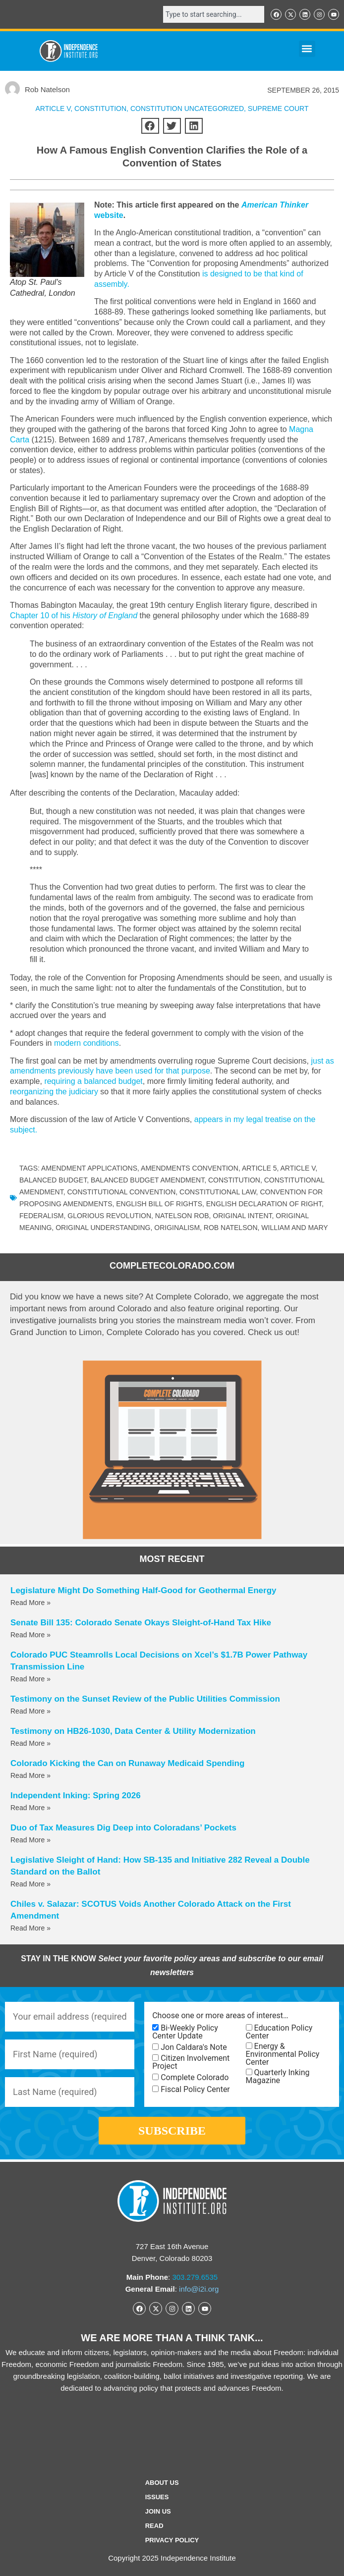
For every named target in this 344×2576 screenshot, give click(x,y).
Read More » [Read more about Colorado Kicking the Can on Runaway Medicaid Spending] (30, 1775)
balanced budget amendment (147, 1180)
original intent (242, 1216)
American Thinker (274, 205)
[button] (307, 49)
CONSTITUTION (100, 108)
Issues (157, 2497)
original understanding (103, 1228)
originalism (177, 1228)
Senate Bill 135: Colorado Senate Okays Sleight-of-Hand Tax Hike (140, 1622)
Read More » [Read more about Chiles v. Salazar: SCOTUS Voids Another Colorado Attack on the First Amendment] (30, 1928)
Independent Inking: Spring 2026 (75, 1795)
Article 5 (259, 1168)
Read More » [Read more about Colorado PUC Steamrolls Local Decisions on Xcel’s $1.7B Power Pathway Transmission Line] (30, 1679)
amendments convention (189, 1168)
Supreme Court (278, 108)
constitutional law (217, 1192)
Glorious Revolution (109, 1216)
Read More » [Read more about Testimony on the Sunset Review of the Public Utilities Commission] (30, 1711)
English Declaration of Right (264, 1204)
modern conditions (86, 1043)
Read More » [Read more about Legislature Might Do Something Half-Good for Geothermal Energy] (30, 1603)
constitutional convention (121, 1192)
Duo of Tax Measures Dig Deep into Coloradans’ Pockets (123, 1827)
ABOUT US (162, 2482)
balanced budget (53, 1180)
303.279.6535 (195, 2277)
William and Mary (294, 1228)
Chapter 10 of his (73, 615)
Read (154, 2525)
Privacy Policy (172, 2540)
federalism (41, 1216)
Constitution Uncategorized (187, 108)
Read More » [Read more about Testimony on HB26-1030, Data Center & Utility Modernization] (30, 1743)
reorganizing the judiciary (54, 1091)
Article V (52, 108)
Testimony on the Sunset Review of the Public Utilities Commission (145, 1699)
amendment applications (89, 1168)
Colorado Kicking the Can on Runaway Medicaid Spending (127, 1763)
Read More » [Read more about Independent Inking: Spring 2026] (30, 1808)
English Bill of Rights (159, 1204)
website (108, 215)
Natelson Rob (182, 1216)
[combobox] (213, 14)
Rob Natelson (231, 1228)
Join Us (158, 2511)
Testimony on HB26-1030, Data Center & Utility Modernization (133, 1731)
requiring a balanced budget (93, 1081)
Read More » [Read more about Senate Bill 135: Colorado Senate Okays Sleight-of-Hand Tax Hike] (30, 1635)
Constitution (234, 1180)
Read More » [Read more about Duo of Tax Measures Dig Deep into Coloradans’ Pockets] (30, 1840)
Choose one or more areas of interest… (220, 2016)
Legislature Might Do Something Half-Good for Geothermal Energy (143, 1590)
